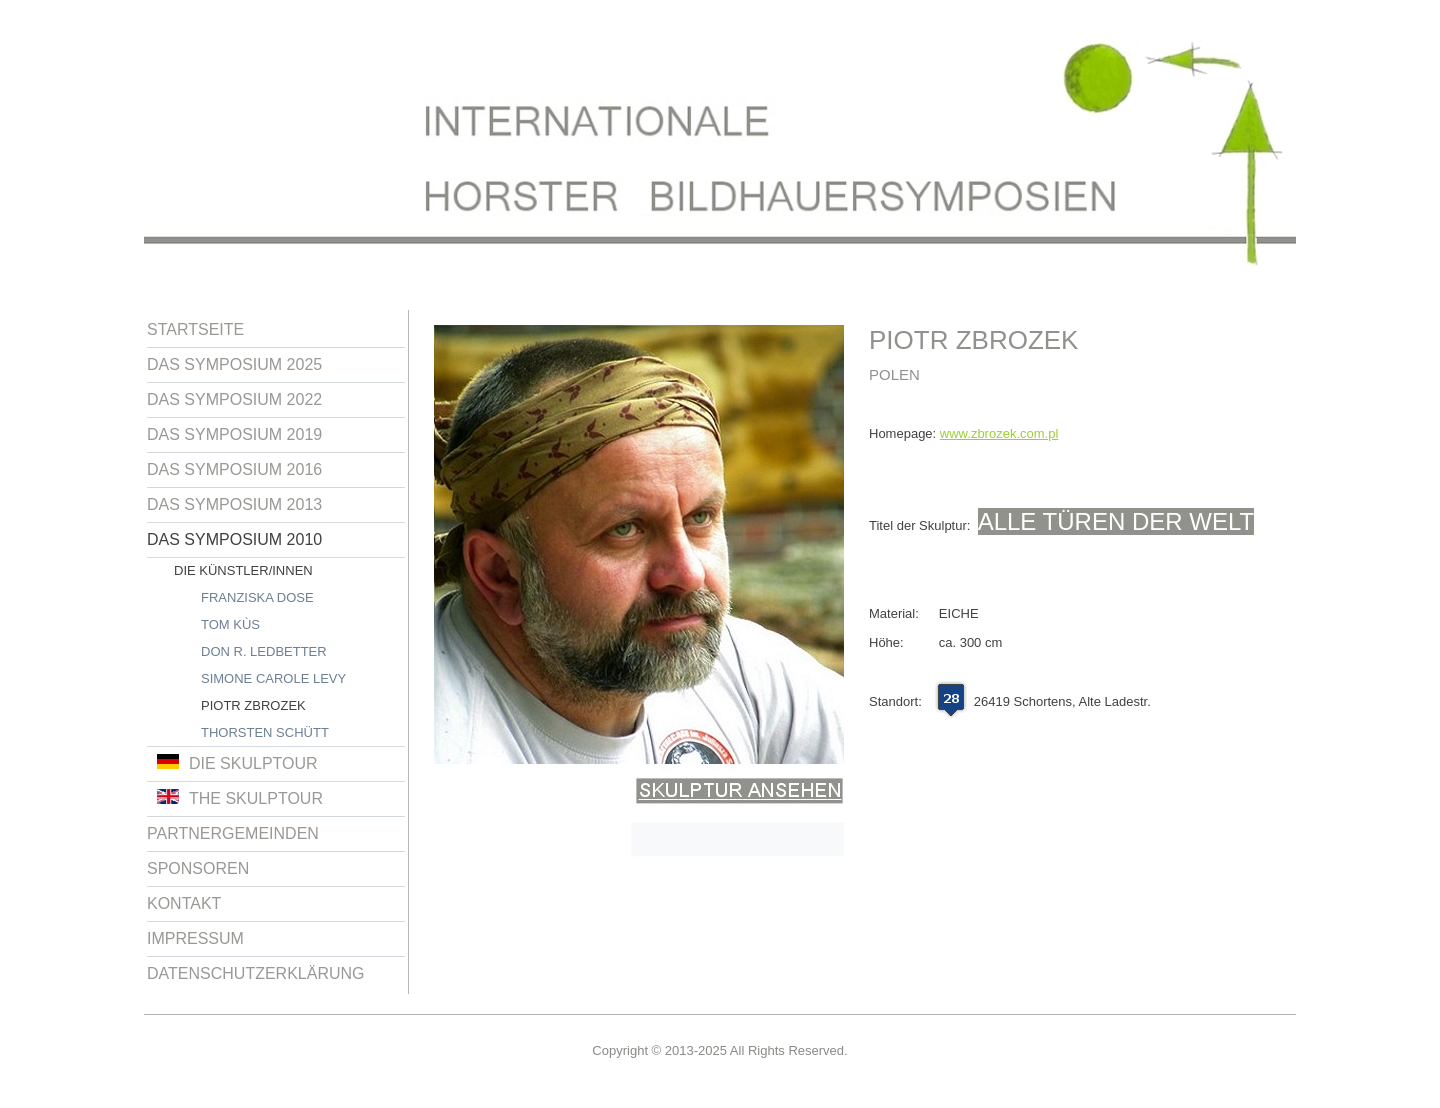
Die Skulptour (237, 763)
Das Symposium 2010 (234, 539)
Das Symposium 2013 (234, 504)
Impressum (195, 938)
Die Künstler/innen (243, 570)
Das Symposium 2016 (234, 469)
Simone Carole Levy (273, 678)
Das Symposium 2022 (234, 399)
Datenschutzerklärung (256, 973)
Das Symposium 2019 (234, 434)
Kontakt (184, 903)
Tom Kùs (230, 624)
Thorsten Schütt (265, 732)
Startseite (195, 329)
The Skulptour (240, 798)
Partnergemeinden (233, 833)
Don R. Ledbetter (264, 651)
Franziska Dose (257, 597)
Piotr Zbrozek (253, 705)
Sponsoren (198, 868)
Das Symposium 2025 (234, 364)
